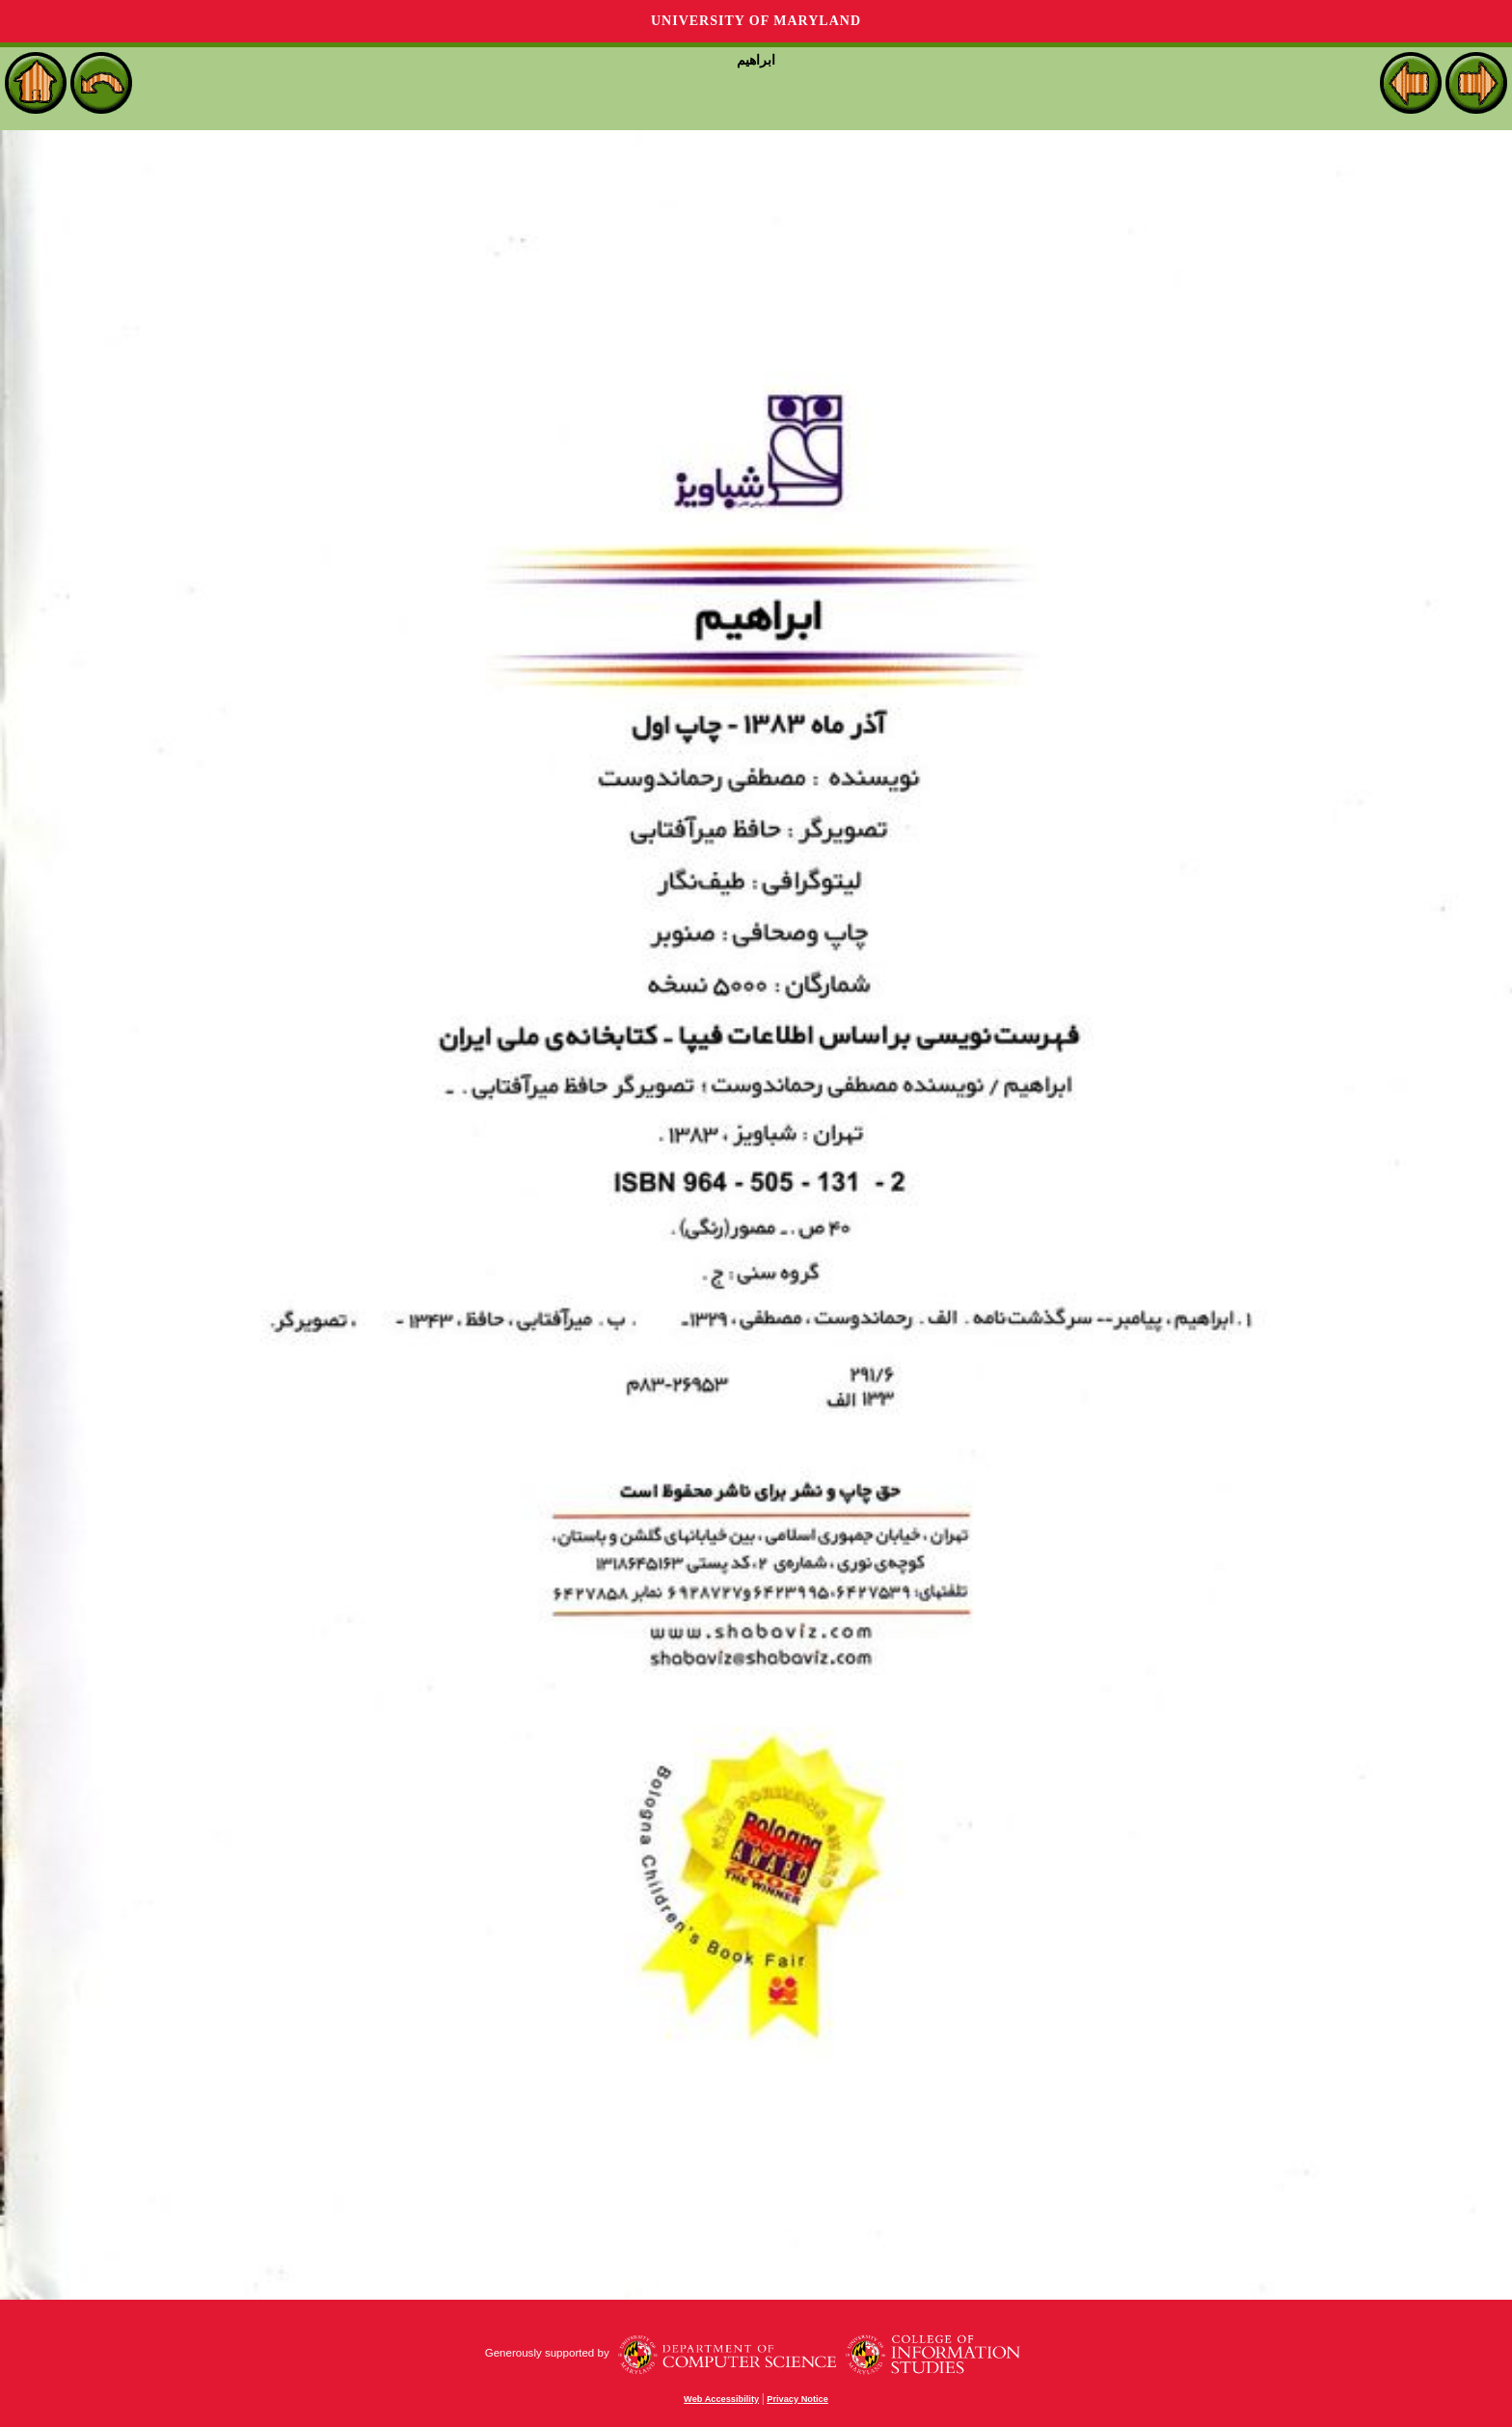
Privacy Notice (797, 2399)
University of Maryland (756, 20)
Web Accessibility (721, 2399)
